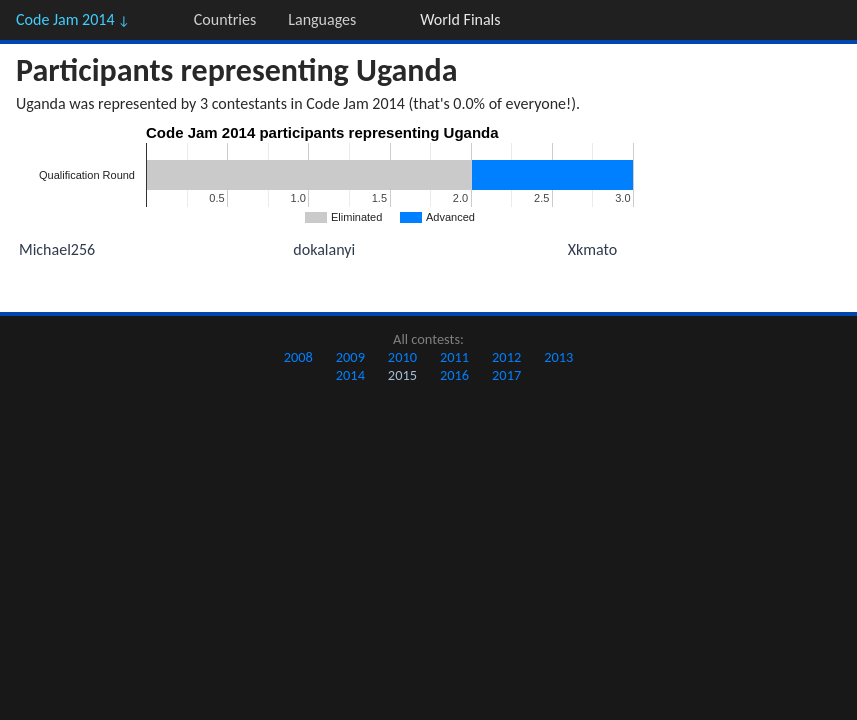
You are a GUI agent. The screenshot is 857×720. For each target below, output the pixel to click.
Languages (322, 19)
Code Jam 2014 (73, 19)
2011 (454, 357)
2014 (350, 375)
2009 (350, 357)
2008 (298, 357)
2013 (558, 357)
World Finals (460, 19)
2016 (454, 375)
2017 (506, 375)
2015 (402, 375)
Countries (225, 19)
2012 (506, 357)
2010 (402, 357)
